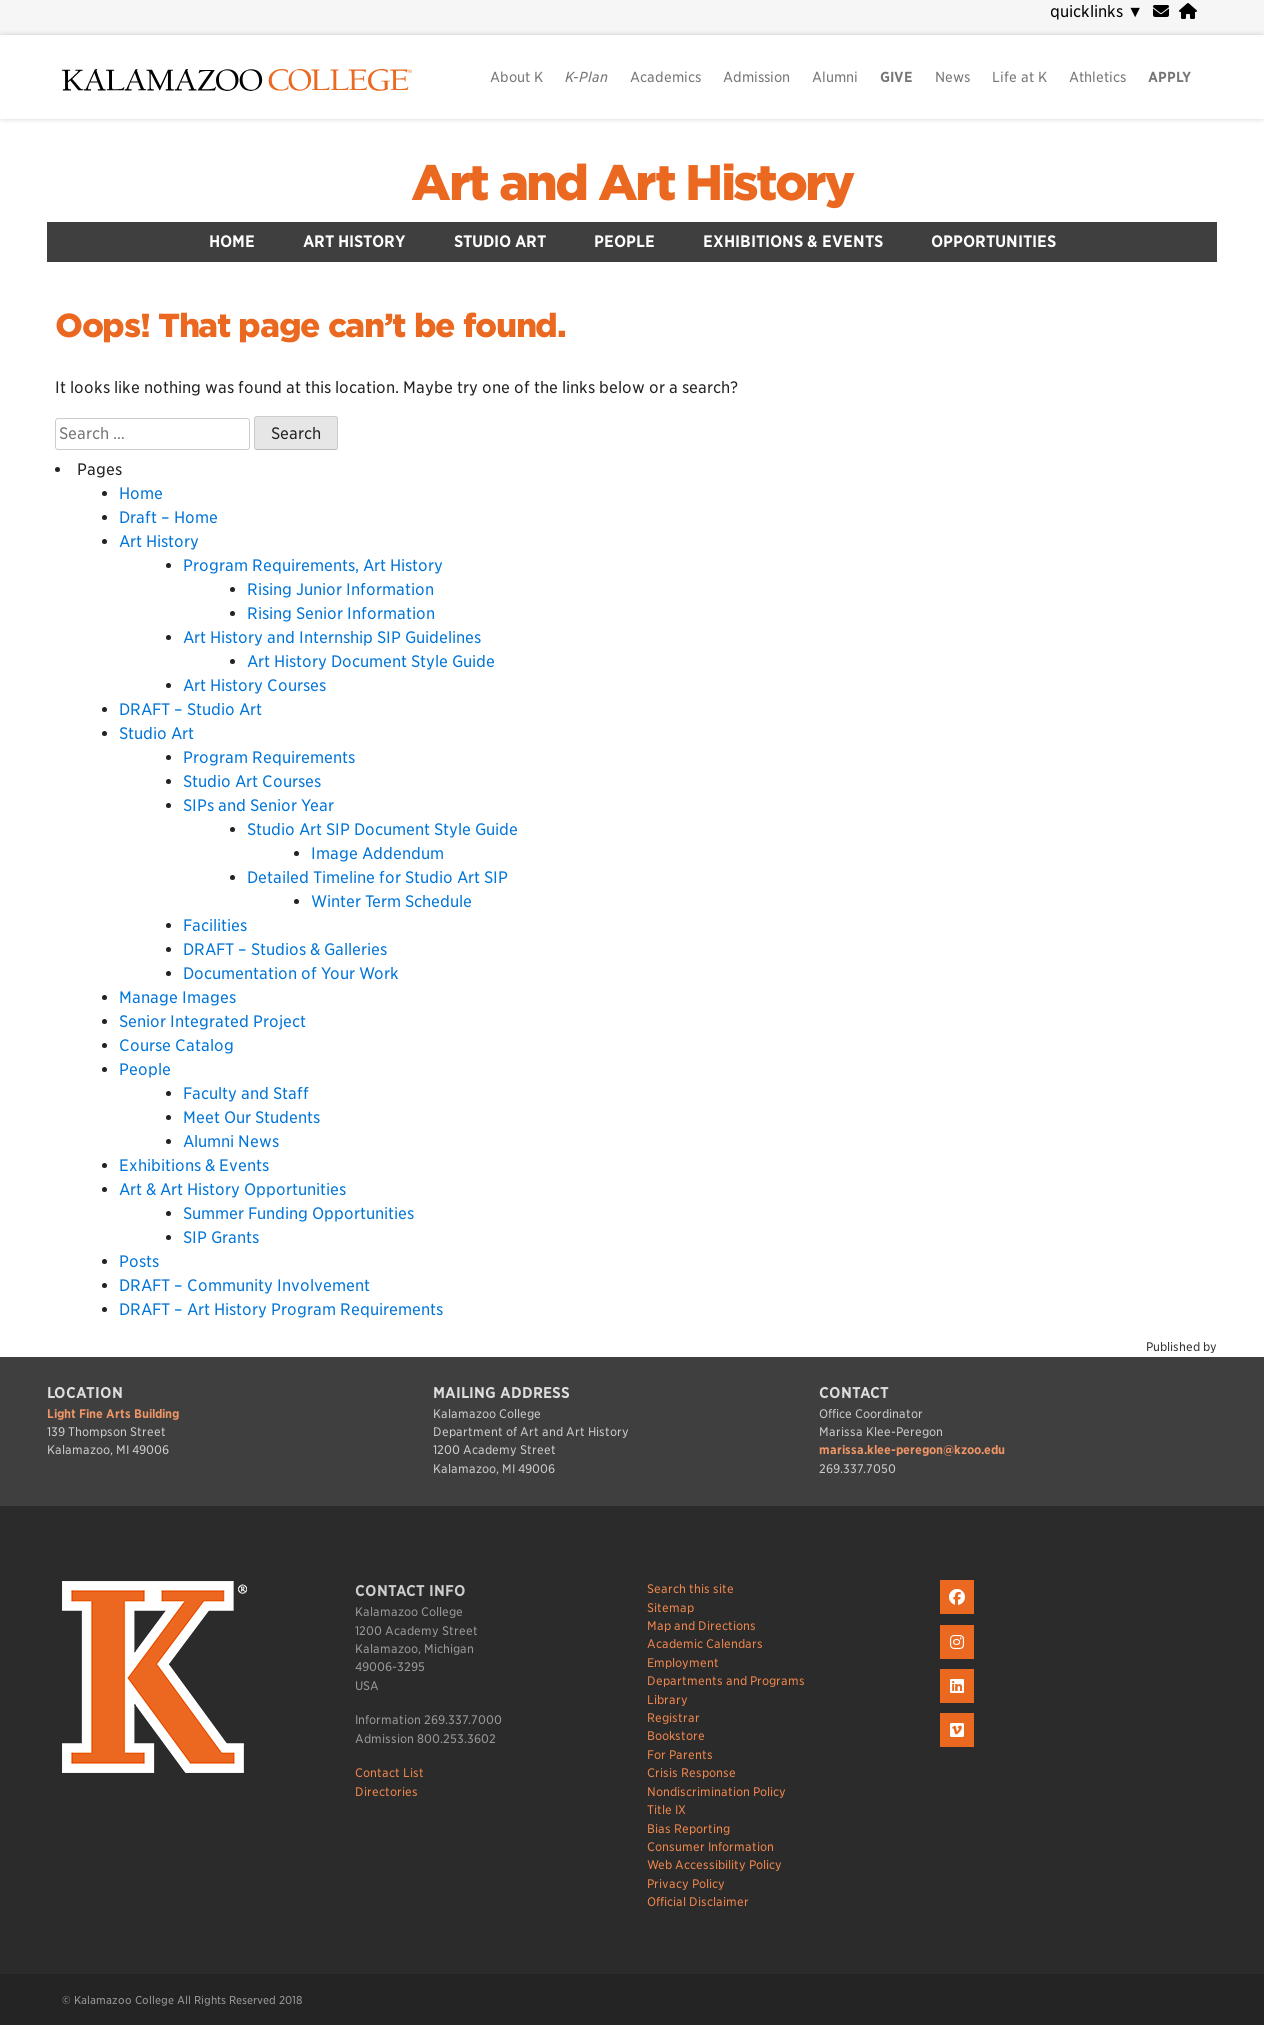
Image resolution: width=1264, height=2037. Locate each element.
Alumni (835, 77)
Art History (354, 241)
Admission (756, 77)
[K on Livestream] (959, 1747)
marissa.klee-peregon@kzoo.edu (912, 1449)
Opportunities (993, 241)
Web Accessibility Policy (714, 1864)
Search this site (690, 1588)
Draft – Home (168, 517)
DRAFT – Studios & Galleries (285, 949)
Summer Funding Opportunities (298, 1213)
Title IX (666, 1809)
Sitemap (670, 1607)
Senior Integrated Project (212, 1021)
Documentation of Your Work (291, 973)
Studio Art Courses (252, 781)
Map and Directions (701, 1625)
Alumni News (231, 1141)
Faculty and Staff (246, 1093)
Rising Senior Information (341, 613)
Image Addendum (377, 853)
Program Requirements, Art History (313, 565)
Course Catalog (176, 1045)
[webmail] (1161, 11)
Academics (665, 77)
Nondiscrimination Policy (716, 1791)
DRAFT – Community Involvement (244, 1285)
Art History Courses (254, 685)
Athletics (1097, 77)
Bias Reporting (688, 1828)
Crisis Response (691, 1772)
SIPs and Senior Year (258, 805)
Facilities (215, 925)
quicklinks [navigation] (1096, 11)
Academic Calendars (705, 1643)
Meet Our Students (251, 1117)
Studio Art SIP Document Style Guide (382, 829)
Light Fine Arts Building (113, 1413)
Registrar (673, 1717)
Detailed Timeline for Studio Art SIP (377, 877)
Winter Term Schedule (391, 901)
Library (667, 1699)
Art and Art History (631, 183)
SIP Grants (221, 1237)
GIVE (896, 77)
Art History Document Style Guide (371, 661)
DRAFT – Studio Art (190, 709)
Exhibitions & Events (793, 241)
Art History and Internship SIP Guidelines (332, 637)
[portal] (1188, 11)
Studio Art (500, 241)
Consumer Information (710, 1846)
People (624, 241)
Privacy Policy (686, 1883)
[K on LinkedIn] (959, 1703)
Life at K (1019, 77)
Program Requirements (269, 757)
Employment (683, 1662)
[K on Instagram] (959, 1659)
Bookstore (676, 1735)
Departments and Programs (726, 1680)
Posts (139, 1261)
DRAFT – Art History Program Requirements (281, 1309)
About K (516, 77)
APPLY (1169, 77)
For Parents (680, 1754)
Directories (386, 1791)
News (952, 77)
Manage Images (177, 997)
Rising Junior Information (340, 589)
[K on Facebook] (959, 1614)
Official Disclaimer (698, 1901)
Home (232, 241)
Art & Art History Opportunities (232, 1189)
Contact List (389, 1772)
